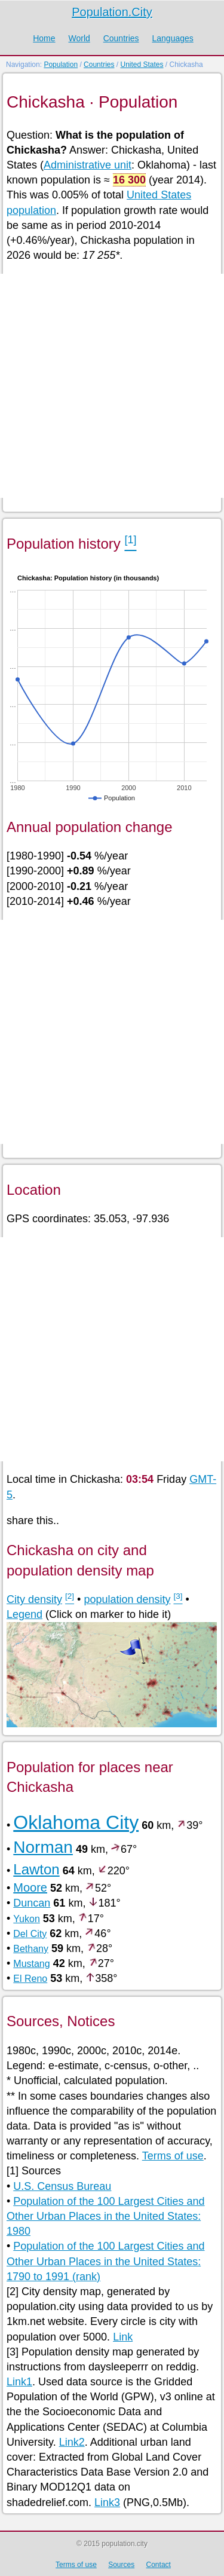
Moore (30, 1887)
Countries (121, 38)
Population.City (112, 12)
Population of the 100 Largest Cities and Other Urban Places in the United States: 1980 (106, 2216)
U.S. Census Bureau (62, 2186)
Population (61, 64)
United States (141, 64)
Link (123, 2337)
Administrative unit (87, 165)
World (79, 38)
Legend (24, 1614)
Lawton (36, 1869)
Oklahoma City (76, 1822)
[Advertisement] (112, 386)
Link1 (19, 2382)
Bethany (30, 1949)
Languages (172, 38)
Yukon (26, 1919)
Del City (30, 1934)
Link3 (107, 2502)
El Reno (30, 1979)
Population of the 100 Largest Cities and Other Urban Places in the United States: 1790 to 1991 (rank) (106, 2261)
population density (127, 1599)
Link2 (72, 2442)
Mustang (31, 1964)
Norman (43, 1847)
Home (44, 38)
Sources (121, 2564)
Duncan (31, 1903)
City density (34, 1599)
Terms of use (173, 2156)
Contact (158, 2564)
